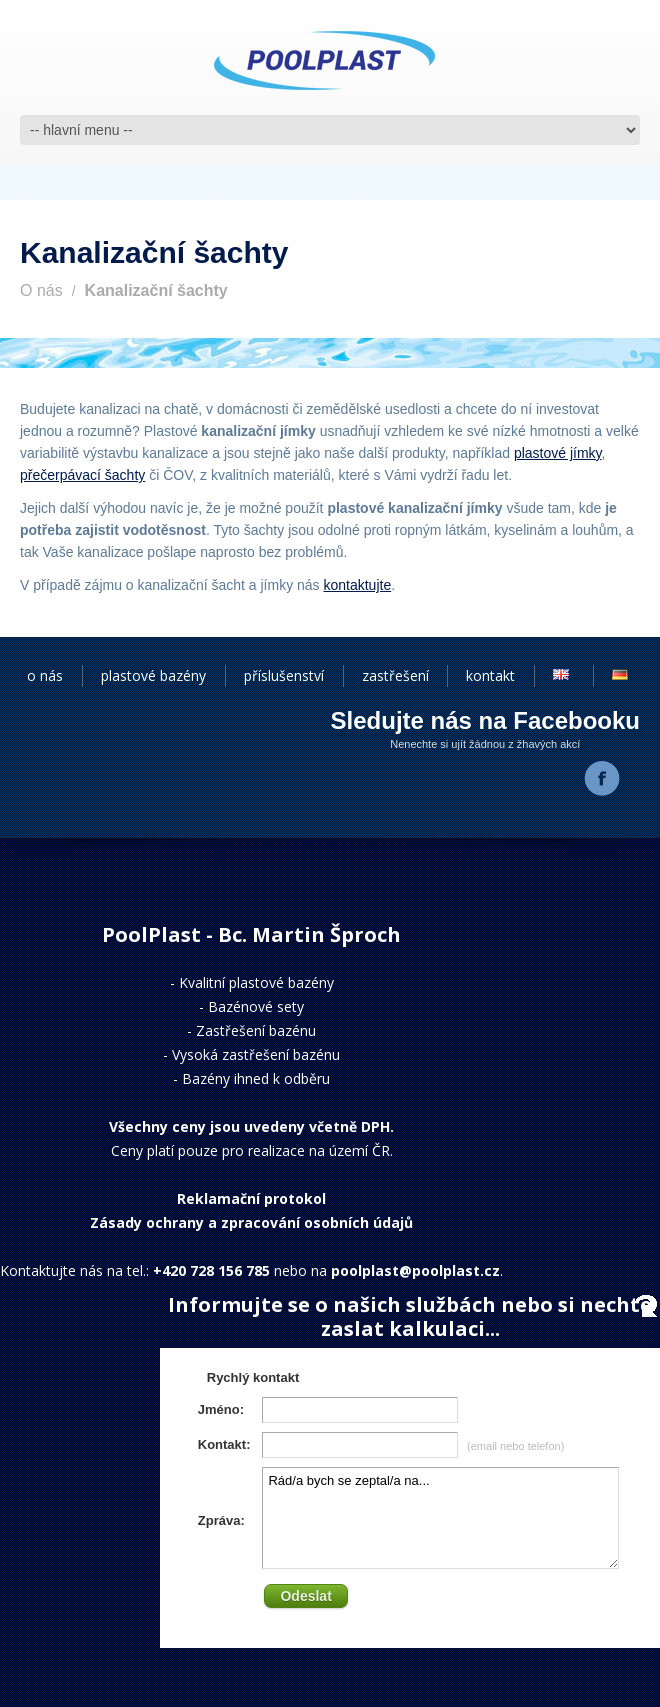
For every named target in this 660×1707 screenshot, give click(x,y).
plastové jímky (558, 453)
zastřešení (395, 675)
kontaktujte (357, 585)
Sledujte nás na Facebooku (485, 720)
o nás (45, 675)
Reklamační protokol (251, 1198)
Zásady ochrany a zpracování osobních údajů (251, 1222)
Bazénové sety (256, 1006)
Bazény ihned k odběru (256, 1078)
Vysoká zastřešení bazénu (256, 1054)
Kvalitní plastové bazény (256, 982)
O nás (41, 290)
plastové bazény (153, 675)
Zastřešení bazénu (256, 1030)
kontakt (490, 675)
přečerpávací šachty (82, 475)
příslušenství (284, 675)
